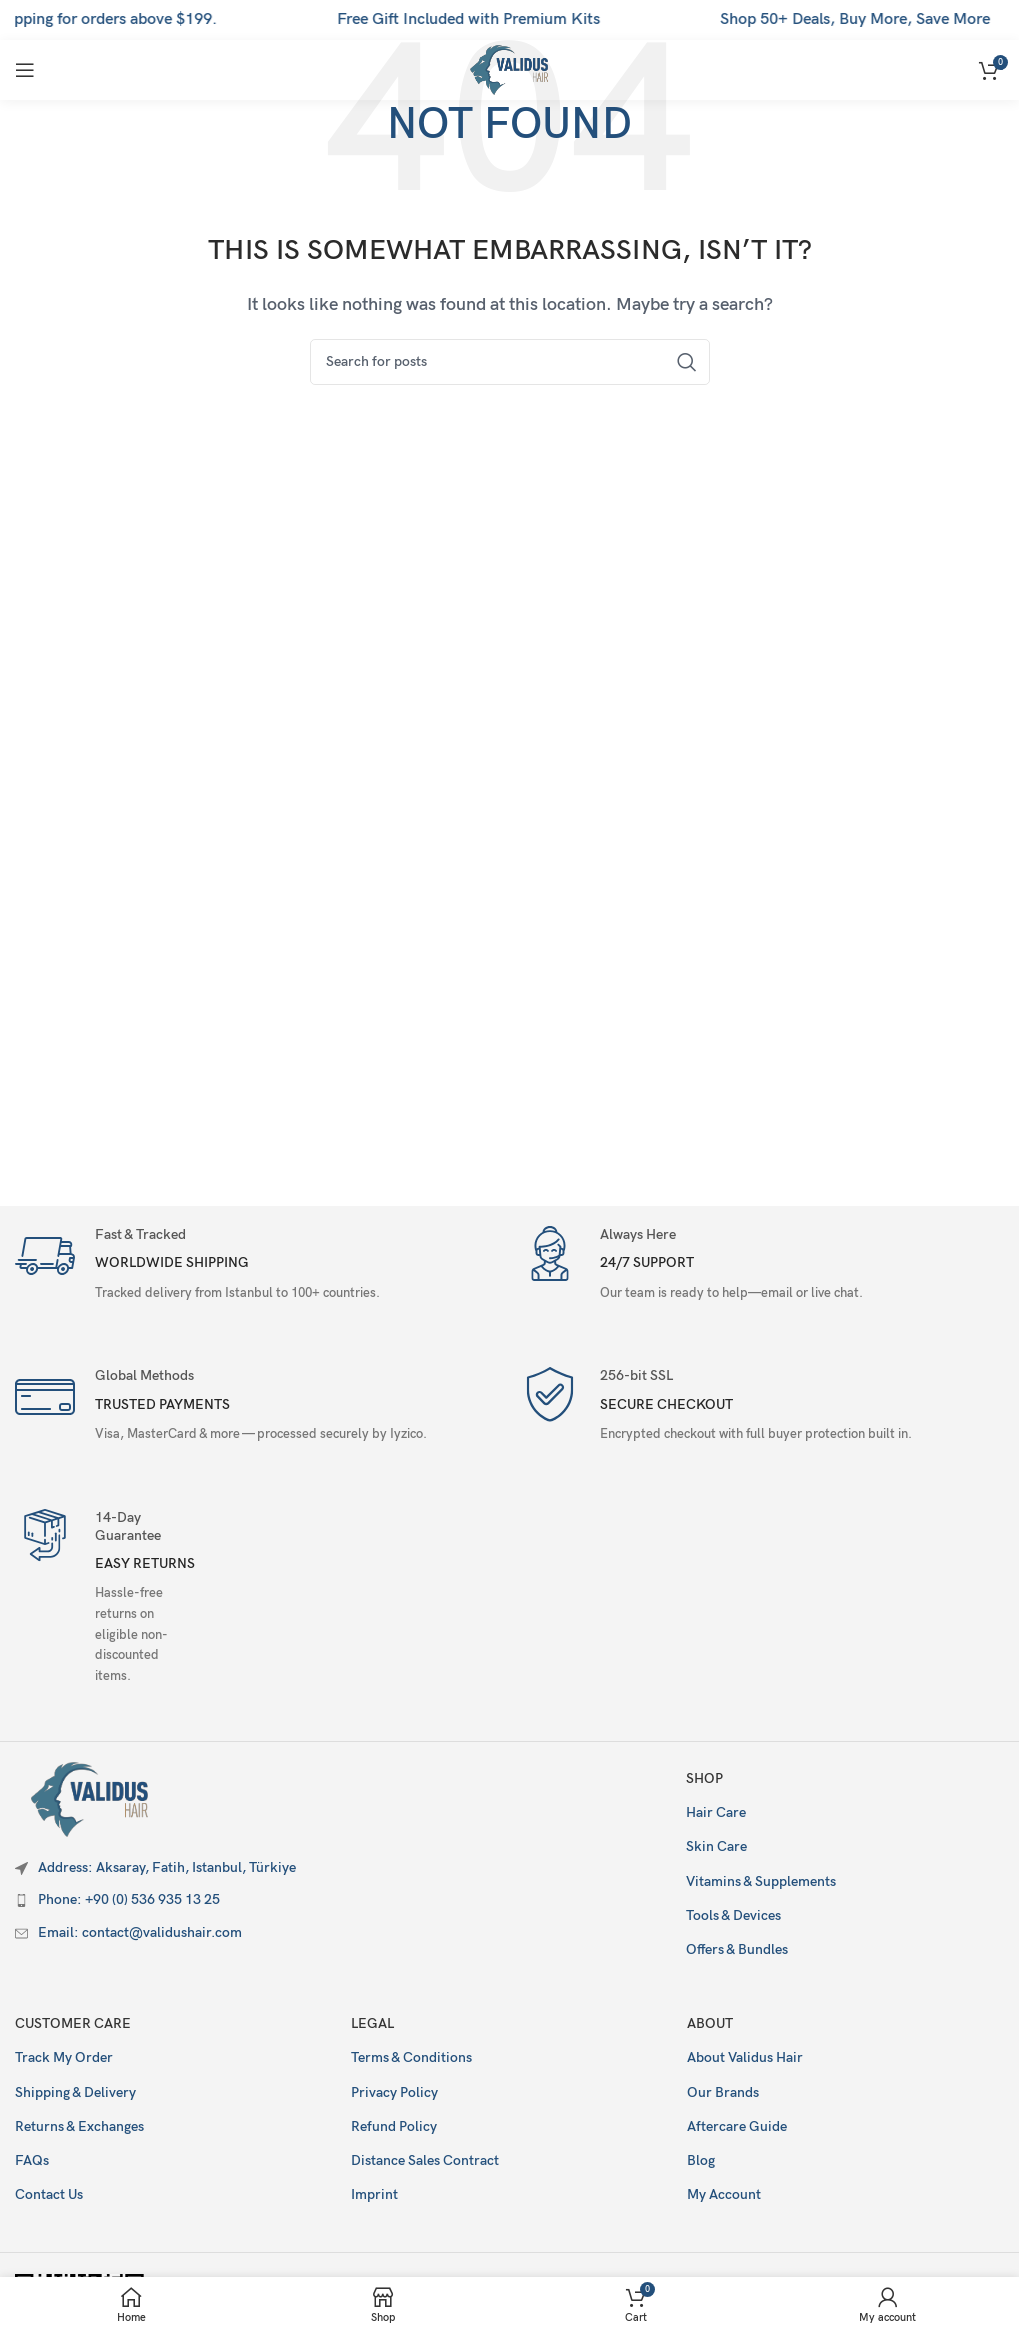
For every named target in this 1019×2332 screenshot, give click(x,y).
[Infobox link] (257, 1266)
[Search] (510, 362)
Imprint (374, 2194)
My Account (724, 2194)
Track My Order (64, 2057)
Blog (701, 2160)
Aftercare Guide (737, 2126)
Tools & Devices (733, 1915)
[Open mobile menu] (25, 70)
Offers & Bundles (737, 1949)
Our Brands (723, 2092)
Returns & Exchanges (79, 2126)
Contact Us (49, 2194)
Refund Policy (394, 2126)
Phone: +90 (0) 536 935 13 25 (129, 1899)
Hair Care (716, 1812)
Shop (704, 1778)
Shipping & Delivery (75, 2092)
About (710, 2023)
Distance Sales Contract (425, 2160)
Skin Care (716, 1846)
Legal (372, 2023)
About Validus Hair (745, 2057)
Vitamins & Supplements (761, 1881)
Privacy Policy (394, 2092)
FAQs (32, 2160)
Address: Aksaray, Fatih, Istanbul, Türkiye (167, 1867)
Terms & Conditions (411, 2057)
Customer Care (73, 2023)
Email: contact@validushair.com (140, 1932)
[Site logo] (509, 69)
